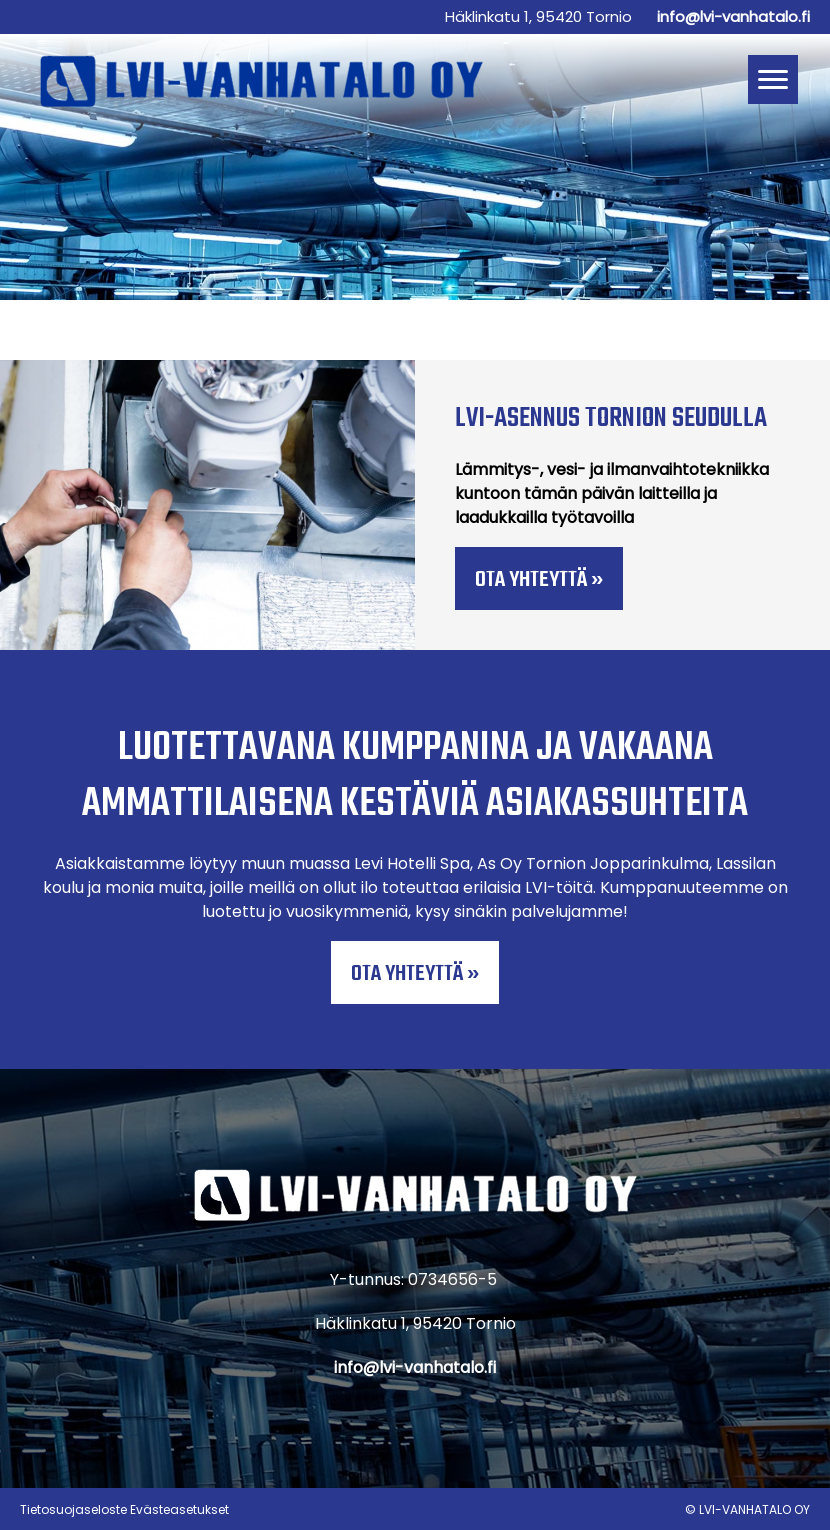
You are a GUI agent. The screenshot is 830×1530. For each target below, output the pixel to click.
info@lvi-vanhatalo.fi (733, 16)
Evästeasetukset (179, 1509)
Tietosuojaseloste (73, 1509)
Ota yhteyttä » (539, 580)
